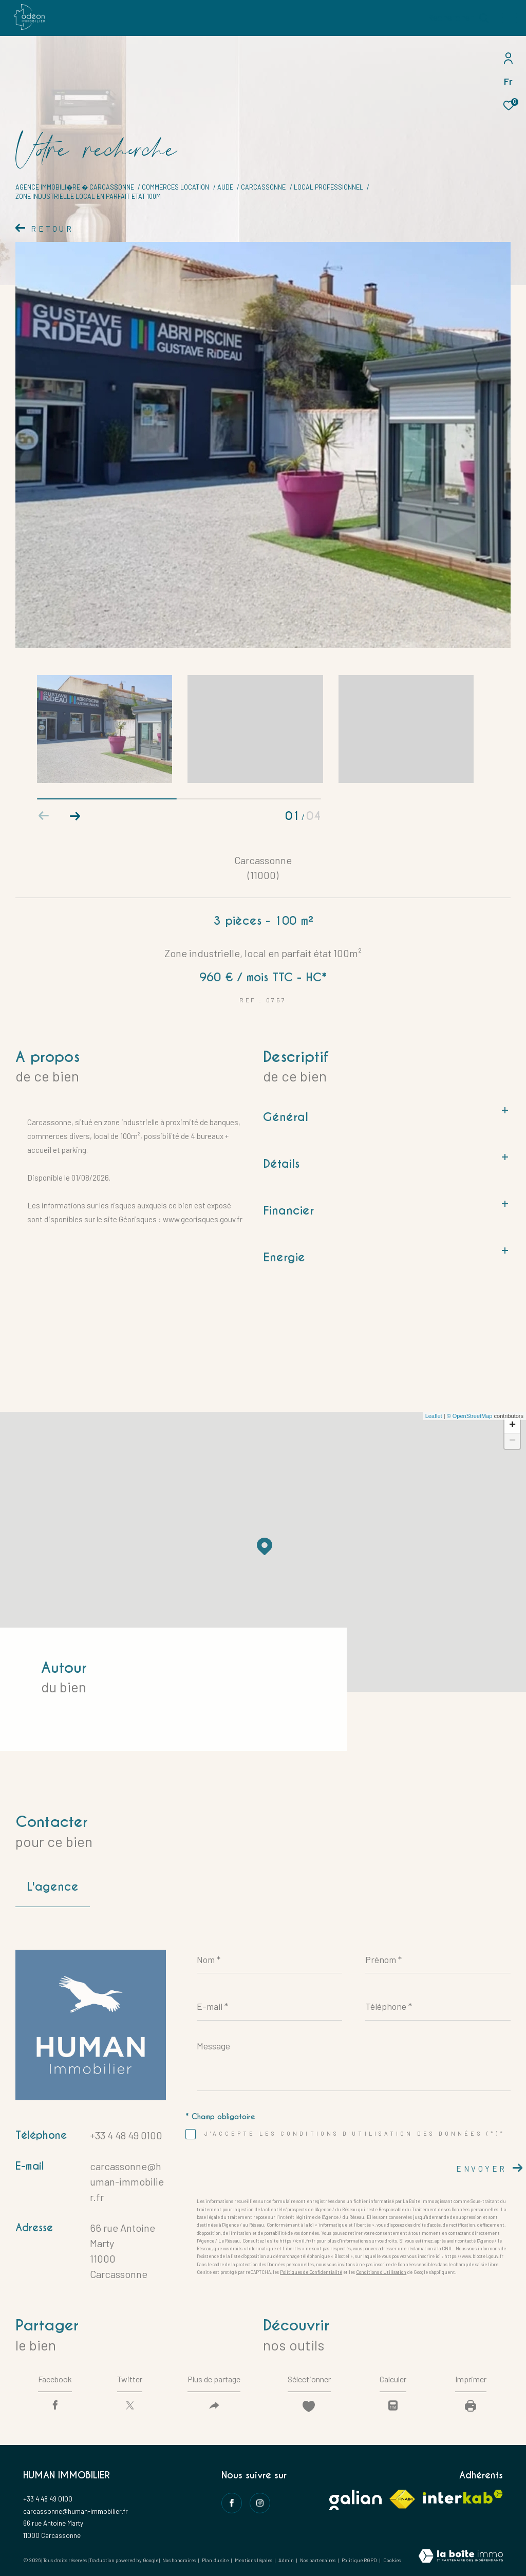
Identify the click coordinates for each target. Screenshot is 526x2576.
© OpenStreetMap (470, 1416)
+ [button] (512, 1425)
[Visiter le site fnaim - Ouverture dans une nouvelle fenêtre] (402, 2499)
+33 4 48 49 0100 (126, 2135)
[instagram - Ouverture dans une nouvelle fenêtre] (260, 2503)
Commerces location (175, 187)
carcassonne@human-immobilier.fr (127, 2181)
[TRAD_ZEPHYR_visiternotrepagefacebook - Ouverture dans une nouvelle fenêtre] (231, 2503)
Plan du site (216, 2560)
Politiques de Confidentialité (311, 2272)
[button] (75, 816)
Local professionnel (328, 187)
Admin (286, 2560)
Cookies (392, 2560)
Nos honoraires (179, 2560)
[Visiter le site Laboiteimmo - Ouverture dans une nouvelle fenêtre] (461, 2556)
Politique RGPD (359, 2560)
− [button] (512, 1441)
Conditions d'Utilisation (381, 2272)
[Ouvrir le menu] (509, 18)
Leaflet (433, 1416)
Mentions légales (254, 2560)
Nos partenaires (318, 2560)
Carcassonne (263, 187)
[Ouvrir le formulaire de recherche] (458, 18)
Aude (225, 187)
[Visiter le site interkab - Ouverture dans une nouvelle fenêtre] (463, 2497)
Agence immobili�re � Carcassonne (74, 187)
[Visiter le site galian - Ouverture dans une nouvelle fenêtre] (355, 2500)
